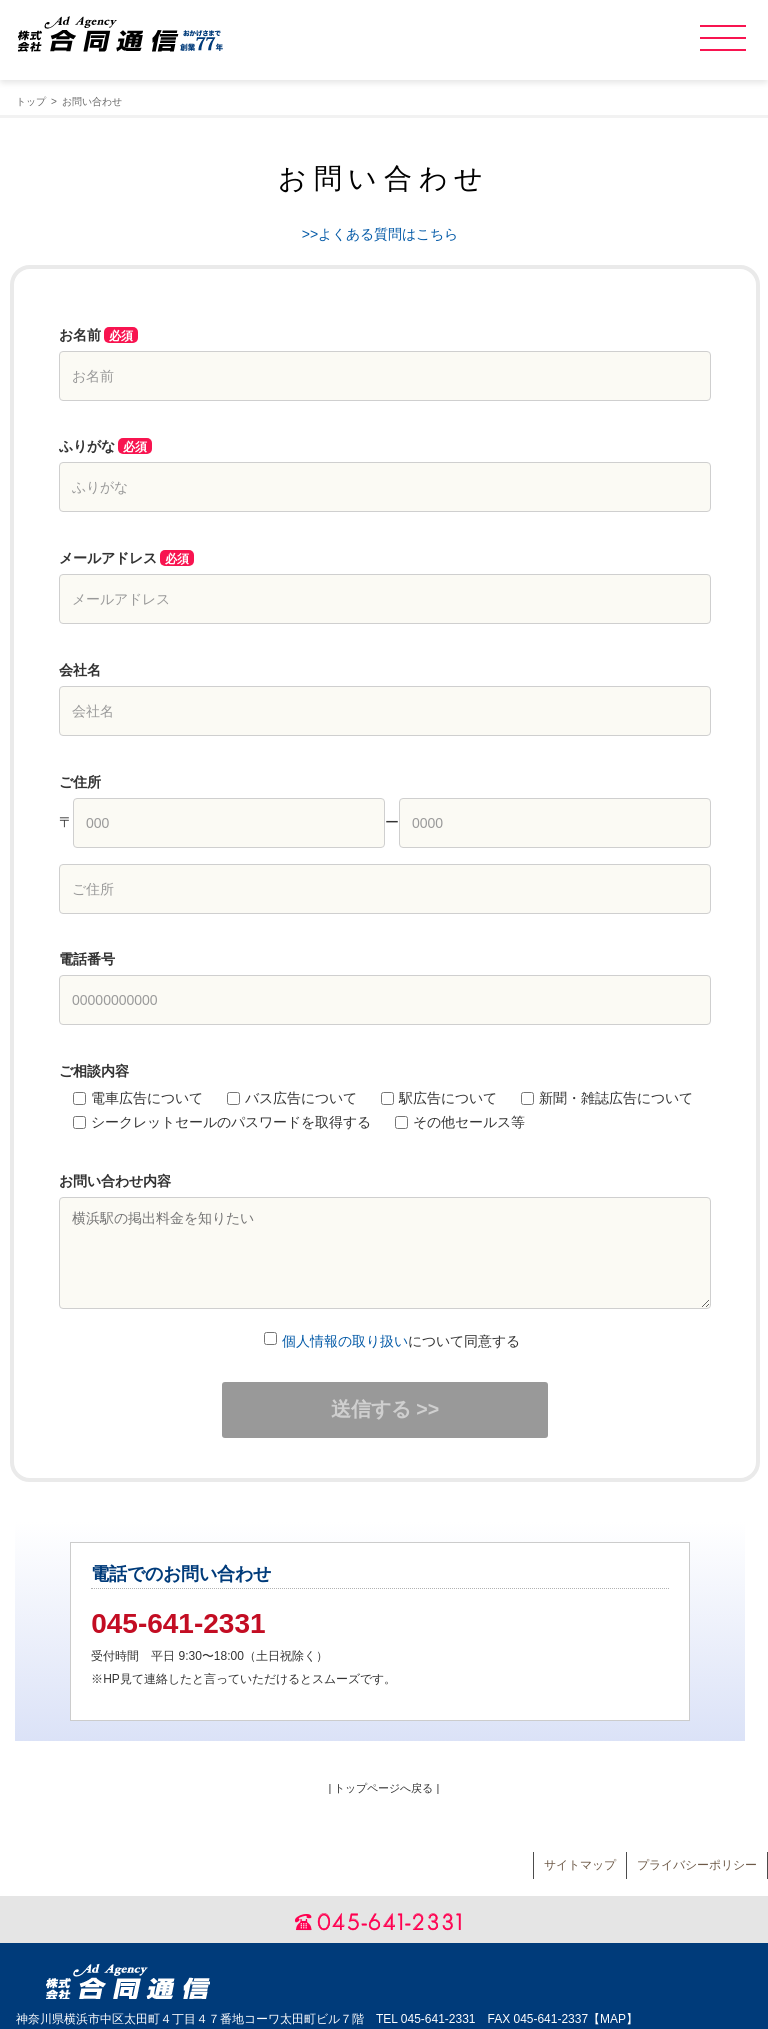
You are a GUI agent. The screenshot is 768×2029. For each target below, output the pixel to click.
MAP (613, 2019)
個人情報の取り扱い (345, 1341)
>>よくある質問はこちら (380, 234)
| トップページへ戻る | (384, 1788)
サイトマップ (580, 1865)
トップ (31, 101)
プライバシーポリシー (697, 1865)
